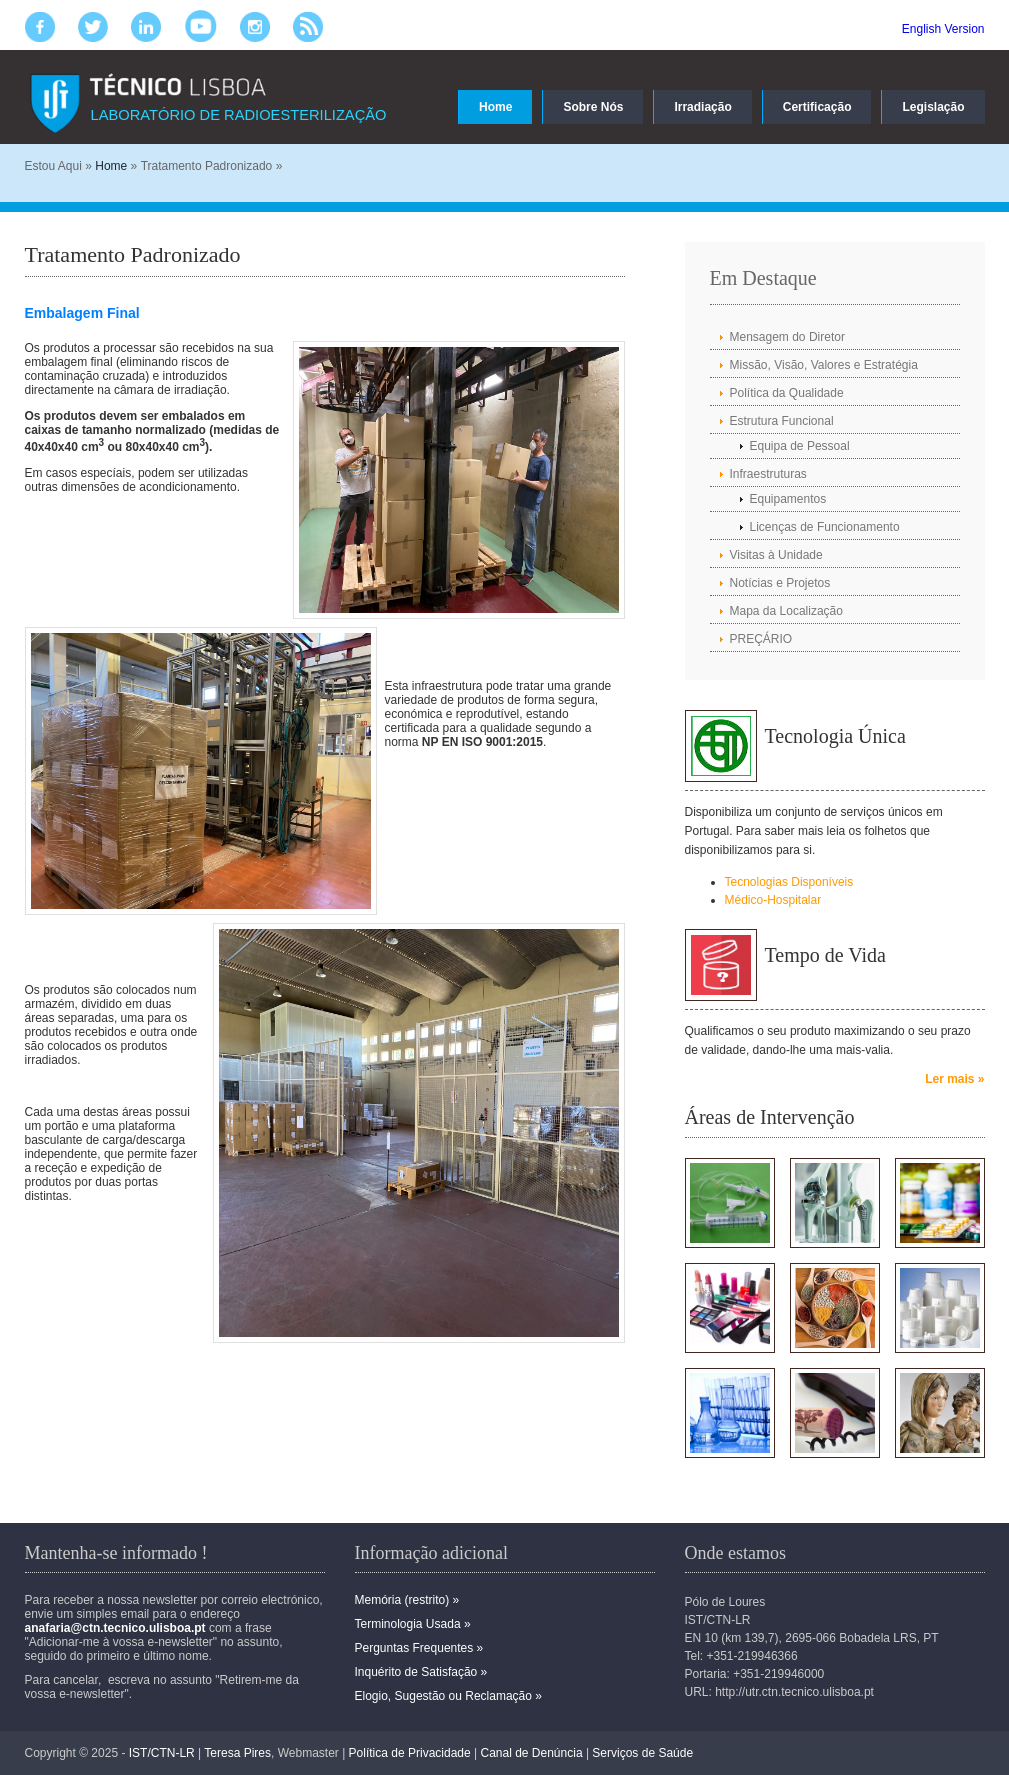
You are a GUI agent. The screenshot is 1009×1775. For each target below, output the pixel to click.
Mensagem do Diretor (787, 337)
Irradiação (702, 107)
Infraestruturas (768, 474)
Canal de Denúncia (531, 1753)
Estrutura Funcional (782, 421)
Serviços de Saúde (642, 1753)
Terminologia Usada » (413, 1624)
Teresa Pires (237, 1753)
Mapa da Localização (786, 611)
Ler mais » (954, 1079)
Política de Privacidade (410, 1753)
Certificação (817, 107)
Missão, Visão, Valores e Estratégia (824, 365)
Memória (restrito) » (407, 1600)
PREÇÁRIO (761, 639)
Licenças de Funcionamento (825, 527)
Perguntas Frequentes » (419, 1648)
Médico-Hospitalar (773, 900)
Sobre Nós (593, 107)
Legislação (933, 107)
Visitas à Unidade (776, 555)
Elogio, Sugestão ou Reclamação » (448, 1696)
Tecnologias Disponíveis (789, 882)
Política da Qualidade (787, 393)
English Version (943, 29)
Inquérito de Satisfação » (421, 1672)
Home (495, 107)
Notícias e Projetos (780, 583)
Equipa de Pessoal (800, 446)
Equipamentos (788, 499)
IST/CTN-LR (162, 1753)
